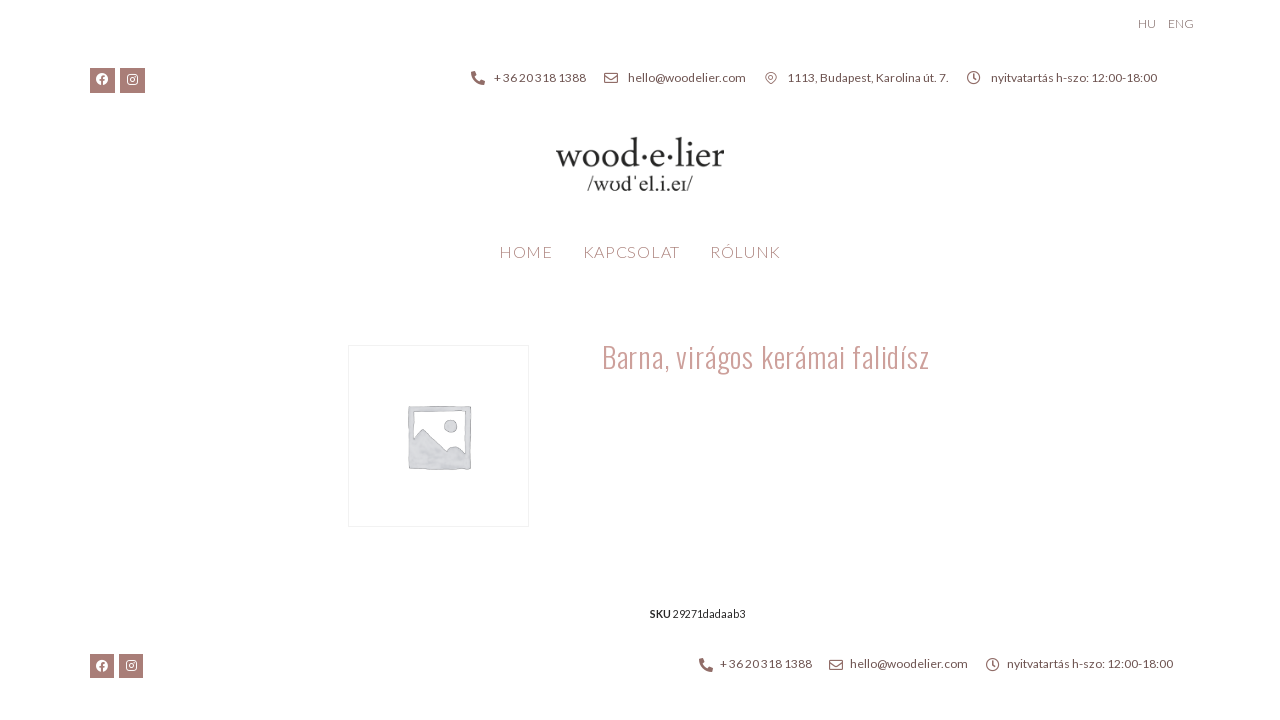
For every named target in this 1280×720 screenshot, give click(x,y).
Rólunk (745, 251)
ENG (1181, 23)
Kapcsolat (631, 251)
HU (1147, 23)
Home (526, 251)
